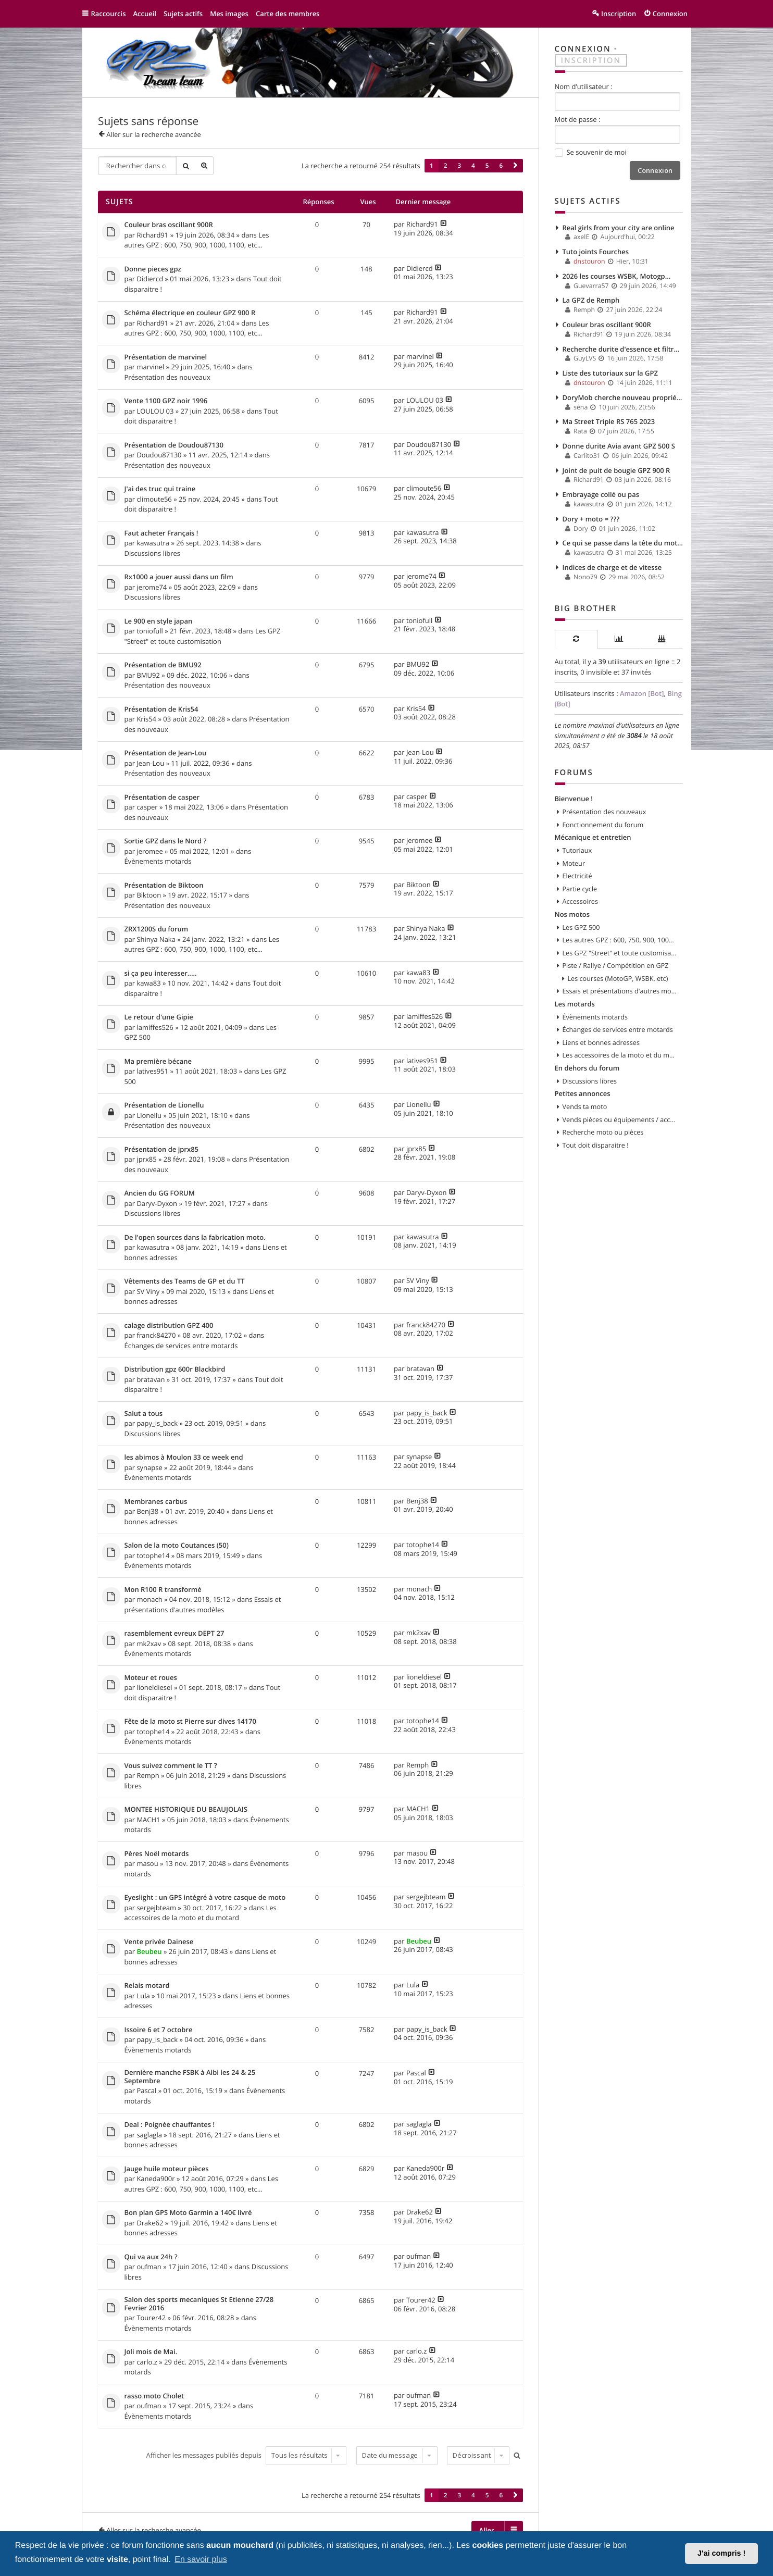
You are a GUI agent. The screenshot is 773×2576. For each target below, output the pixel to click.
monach (149, 1599)
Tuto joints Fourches (596, 251)
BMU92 (147, 675)
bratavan (150, 1379)
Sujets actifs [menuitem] (183, 13)
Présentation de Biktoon (164, 885)
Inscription (591, 60)
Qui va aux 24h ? (151, 2257)
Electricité (577, 875)
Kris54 (146, 719)
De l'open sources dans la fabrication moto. (195, 1238)
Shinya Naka (156, 939)
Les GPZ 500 (581, 927)
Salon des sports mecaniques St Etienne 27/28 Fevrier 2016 (199, 2304)
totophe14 (152, 1555)
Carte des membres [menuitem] (288, 13)
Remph (147, 1775)
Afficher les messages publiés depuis (246, 2455)
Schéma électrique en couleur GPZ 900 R (190, 313)
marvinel (150, 366)
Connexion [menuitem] (670, 13)
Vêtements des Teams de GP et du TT (184, 1281)
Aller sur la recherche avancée (153, 134)
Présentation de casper (162, 797)
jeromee (149, 851)
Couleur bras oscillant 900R (168, 225)
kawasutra (152, 542)
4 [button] (473, 165)
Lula (142, 1995)
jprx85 (146, 1159)
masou (147, 1863)
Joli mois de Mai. (151, 2352)
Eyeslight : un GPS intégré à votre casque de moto (205, 1898)
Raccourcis (108, 13)
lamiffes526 (154, 1027)
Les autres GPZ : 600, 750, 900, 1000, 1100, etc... (196, 240)
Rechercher (185, 165)
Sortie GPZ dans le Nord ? (165, 841)
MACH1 (148, 1819)
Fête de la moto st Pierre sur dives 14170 (190, 1722)
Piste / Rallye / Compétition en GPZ (616, 965)
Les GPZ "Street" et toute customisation (202, 636)
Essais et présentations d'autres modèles (202, 1604)
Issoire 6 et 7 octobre (158, 2030)
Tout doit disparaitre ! (596, 1145)
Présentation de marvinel (165, 357)
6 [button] (501, 165)
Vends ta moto (585, 1106)
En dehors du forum (587, 1068)
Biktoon (148, 895)
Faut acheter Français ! (161, 533)
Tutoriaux (577, 850)
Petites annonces (582, 1093)
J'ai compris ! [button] (721, 2553)
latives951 (152, 1071)
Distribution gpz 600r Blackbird (175, 1369)
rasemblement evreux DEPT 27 (174, 1633)
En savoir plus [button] (200, 2559)
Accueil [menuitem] (144, 13)
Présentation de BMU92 (163, 665)
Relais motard (147, 1986)
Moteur (574, 863)
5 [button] (487, 165)
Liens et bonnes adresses (601, 1042)
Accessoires (580, 901)
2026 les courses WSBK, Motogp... (617, 276)
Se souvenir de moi (591, 152)
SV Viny (147, 1291)
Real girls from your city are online (619, 227)
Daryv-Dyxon (156, 1203)
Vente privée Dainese (159, 1942)
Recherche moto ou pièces (603, 1132)
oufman (148, 2266)
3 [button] (459, 165)
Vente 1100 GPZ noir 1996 (166, 401)
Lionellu (148, 1115)
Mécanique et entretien (593, 837)
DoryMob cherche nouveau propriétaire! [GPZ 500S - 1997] (623, 397)
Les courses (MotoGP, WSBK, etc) (618, 978)
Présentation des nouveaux (167, 377)
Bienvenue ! (574, 798)
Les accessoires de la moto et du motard (200, 1913)
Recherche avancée (204, 165)
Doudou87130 (158, 454)
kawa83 (148, 983)
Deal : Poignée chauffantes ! (169, 2125)
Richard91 (152, 235)
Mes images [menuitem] (229, 13)
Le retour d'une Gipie (158, 1017)
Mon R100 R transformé (163, 1590)
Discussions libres (152, 553)
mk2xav (148, 1643)
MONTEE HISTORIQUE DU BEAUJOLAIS (185, 1810)
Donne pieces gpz (152, 269)
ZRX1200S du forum (156, 929)
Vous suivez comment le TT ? (170, 1766)
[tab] (576, 639)
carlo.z (146, 2362)
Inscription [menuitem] (618, 13)
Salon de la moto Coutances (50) (176, 1545)
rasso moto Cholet (154, 2396)
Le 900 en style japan (158, 621)
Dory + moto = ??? (591, 519)
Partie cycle (580, 888)
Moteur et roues (150, 1678)
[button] (515, 165)
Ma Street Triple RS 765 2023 (609, 421)
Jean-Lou (150, 763)
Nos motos (572, 914)
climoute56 (153, 499)
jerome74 (151, 587)
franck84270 (156, 1335)
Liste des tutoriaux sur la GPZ (610, 373)
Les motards (575, 1004)
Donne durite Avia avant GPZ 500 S (619, 446)
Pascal (146, 2090)
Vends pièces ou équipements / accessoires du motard (620, 1119)
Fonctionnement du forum (603, 824)
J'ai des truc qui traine (160, 489)
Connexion (583, 49)
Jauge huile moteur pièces (166, 2169)
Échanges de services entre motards (181, 1345)
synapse (149, 1467)
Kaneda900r (155, 2178)
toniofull (149, 631)
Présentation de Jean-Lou (165, 753)
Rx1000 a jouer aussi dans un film (178, 577)
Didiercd (149, 278)
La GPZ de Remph (591, 300)
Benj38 (147, 1511)
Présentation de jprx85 (161, 1150)
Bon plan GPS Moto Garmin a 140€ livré (188, 2213)
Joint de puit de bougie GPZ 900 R (616, 470)
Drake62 (149, 2222)
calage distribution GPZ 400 (169, 1326)
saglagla (149, 2134)
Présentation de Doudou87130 (173, 445)
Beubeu (148, 1951)
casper (146, 807)
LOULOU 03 (154, 411)
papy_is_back (157, 1423)
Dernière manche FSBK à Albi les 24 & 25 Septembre (190, 2077)
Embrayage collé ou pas (601, 494)
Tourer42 (151, 2317)
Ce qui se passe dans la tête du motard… (623, 542)
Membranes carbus (156, 1502)
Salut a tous (143, 1414)
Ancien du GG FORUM (159, 1193)
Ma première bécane (158, 1061)
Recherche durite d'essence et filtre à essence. (623, 349)
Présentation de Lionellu (164, 1105)
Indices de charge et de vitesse (612, 567)
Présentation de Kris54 (161, 709)
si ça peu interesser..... (160, 973)
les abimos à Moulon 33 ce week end (183, 1457)
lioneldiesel (154, 1687)
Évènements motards (158, 861)
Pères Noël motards (156, 1854)
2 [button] (445, 165)
